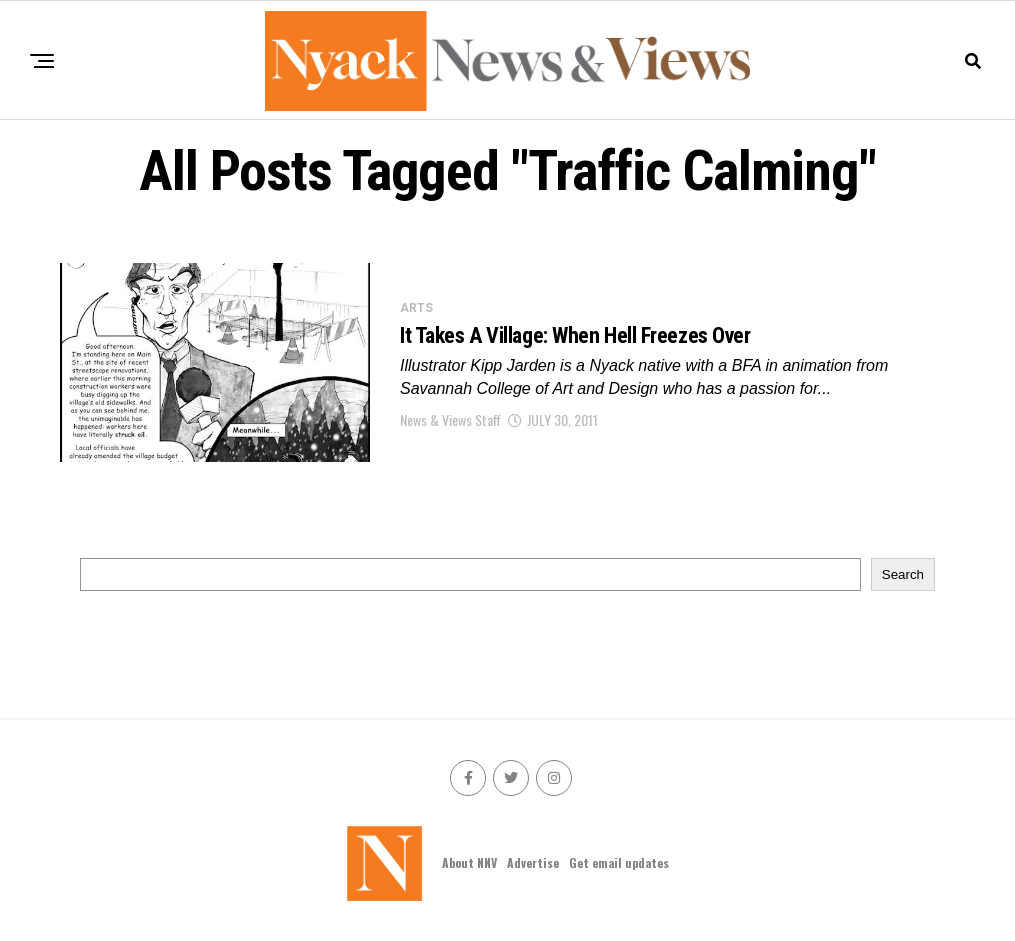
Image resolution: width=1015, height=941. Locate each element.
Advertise (533, 862)
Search (903, 574)
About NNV (469, 862)
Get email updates (619, 862)
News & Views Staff (450, 419)
